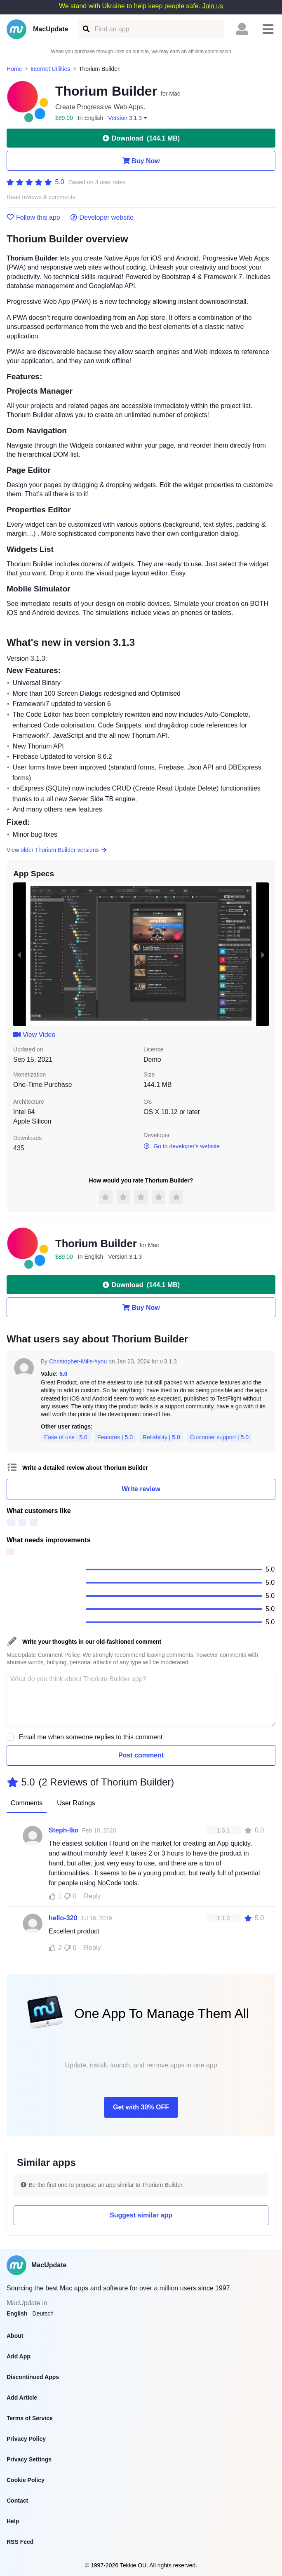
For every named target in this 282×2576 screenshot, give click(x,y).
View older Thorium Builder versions (57, 850)
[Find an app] (85, 29)
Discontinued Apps (33, 2377)
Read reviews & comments (41, 197)
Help (13, 2521)
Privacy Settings (29, 2459)
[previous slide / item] (19, 954)
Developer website (102, 217)
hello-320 (63, 1918)
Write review (141, 1489)
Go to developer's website (181, 1146)
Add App (19, 2356)
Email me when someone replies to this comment (91, 1737)
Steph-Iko (64, 1830)
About (15, 2335)
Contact (17, 2500)
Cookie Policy (26, 2480)
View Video (34, 1034)
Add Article (22, 2397)
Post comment (141, 1755)
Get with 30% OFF (141, 2107)
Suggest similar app (141, 2215)
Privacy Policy (26, 2438)
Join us (212, 6)
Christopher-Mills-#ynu (78, 1361)
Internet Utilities (50, 69)
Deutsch (43, 2313)
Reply (92, 1896)
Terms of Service (30, 2418)
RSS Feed (20, 2542)
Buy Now (141, 160)
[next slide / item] (263, 954)
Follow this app (33, 217)
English (17, 2313)
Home (14, 69)
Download (141, 138)
